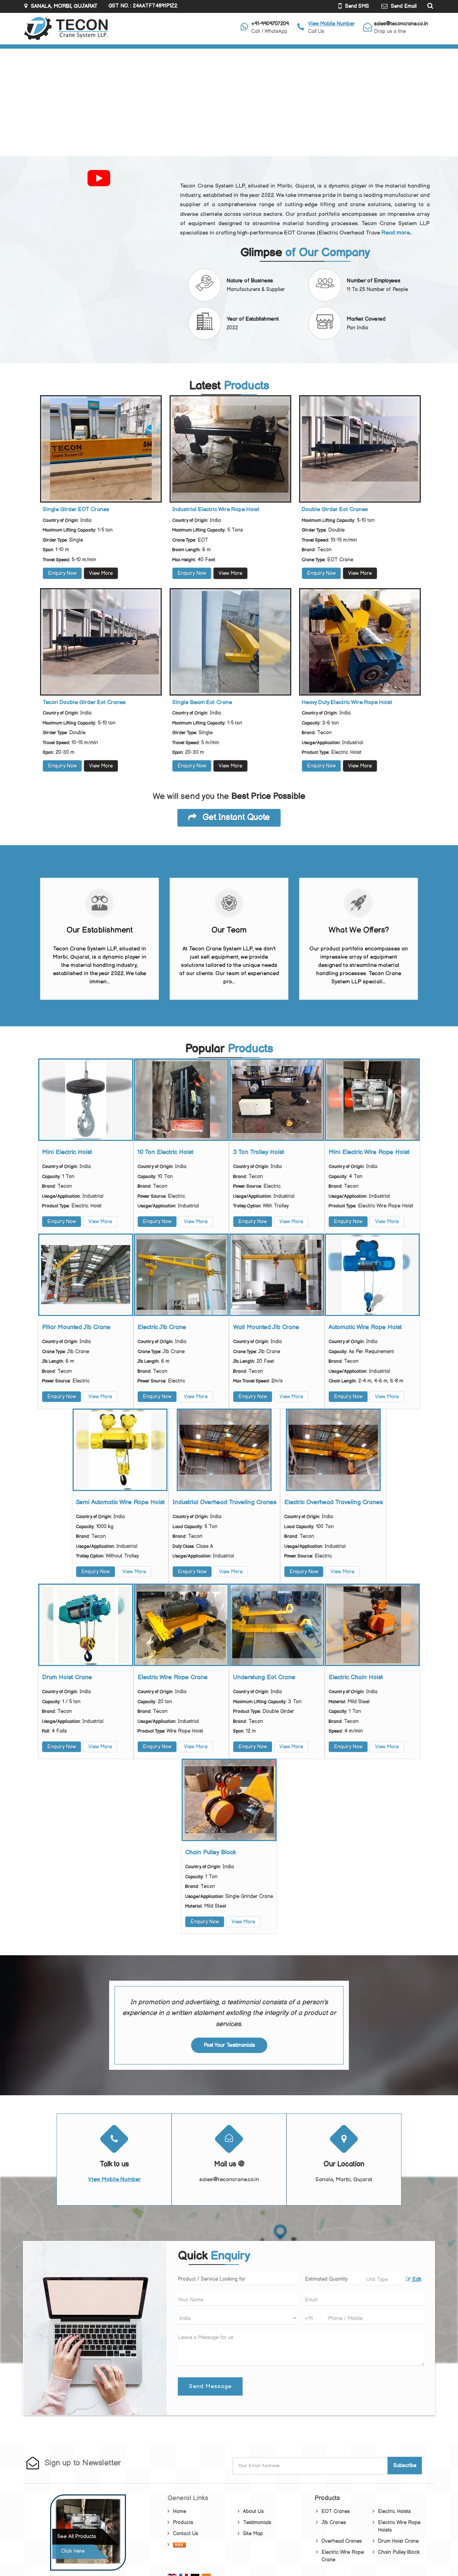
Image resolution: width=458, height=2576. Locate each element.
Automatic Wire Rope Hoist (365, 1327)
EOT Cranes (335, 2511)
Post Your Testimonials (229, 2045)
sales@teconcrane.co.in (401, 24)
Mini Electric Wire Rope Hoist (368, 1152)
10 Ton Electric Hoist (165, 1152)
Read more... (397, 232)
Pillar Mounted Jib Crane (76, 1327)
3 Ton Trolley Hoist (258, 1152)
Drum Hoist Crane (67, 1677)
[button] (331, 24)
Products (183, 2522)
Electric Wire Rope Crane (172, 1677)
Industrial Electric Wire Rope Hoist (215, 509)
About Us (253, 2511)
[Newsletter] (311, 2465)
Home (179, 2511)
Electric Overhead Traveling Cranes (333, 1502)
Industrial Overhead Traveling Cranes (224, 1502)
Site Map (253, 2534)
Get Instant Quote (229, 818)
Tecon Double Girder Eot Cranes (84, 702)
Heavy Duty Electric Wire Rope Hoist (347, 702)
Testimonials (257, 2522)
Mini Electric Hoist (67, 1152)
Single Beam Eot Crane (202, 702)
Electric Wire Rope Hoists (399, 2526)
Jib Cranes (333, 2522)
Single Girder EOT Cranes (76, 509)
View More (101, 573)
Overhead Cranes (341, 2541)
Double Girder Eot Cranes (335, 509)
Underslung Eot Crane (264, 1677)
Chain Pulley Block (210, 1852)
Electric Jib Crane (161, 1327)
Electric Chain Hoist (355, 1677)
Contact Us (185, 2534)
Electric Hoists (394, 2511)
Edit (413, 2279)
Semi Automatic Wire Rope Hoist (120, 1502)
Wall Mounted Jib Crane (266, 1327)
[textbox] (384, 2278)
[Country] (237, 2318)
